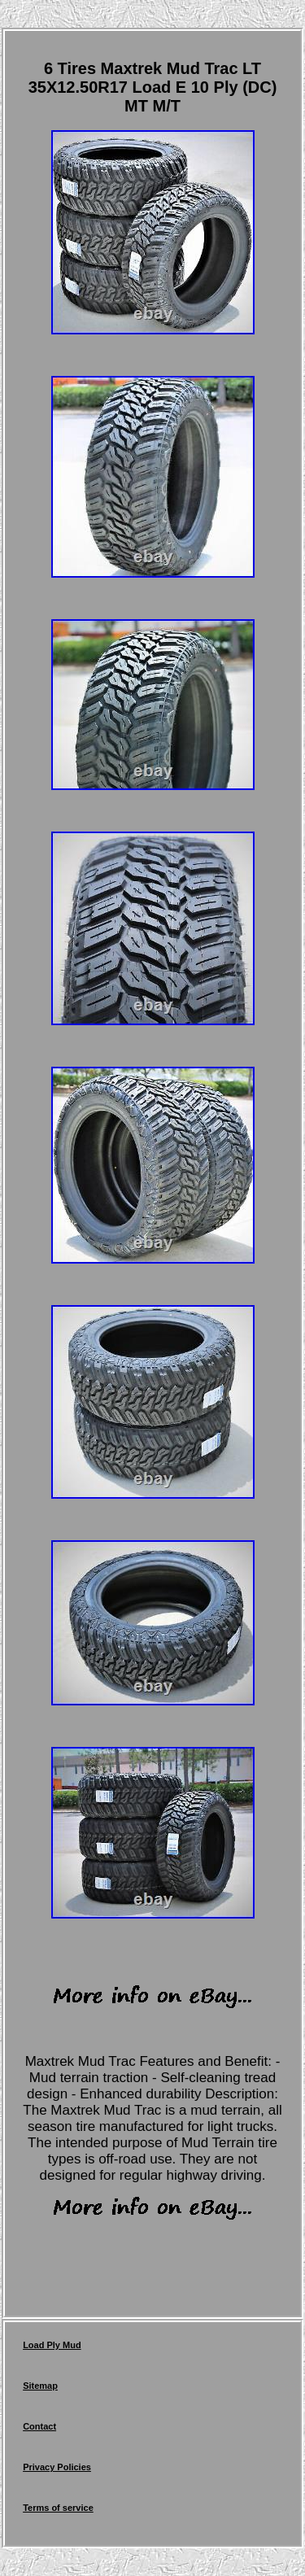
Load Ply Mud (52, 2345)
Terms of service (58, 2508)
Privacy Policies (57, 2467)
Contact (39, 2426)
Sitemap (40, 2385)
